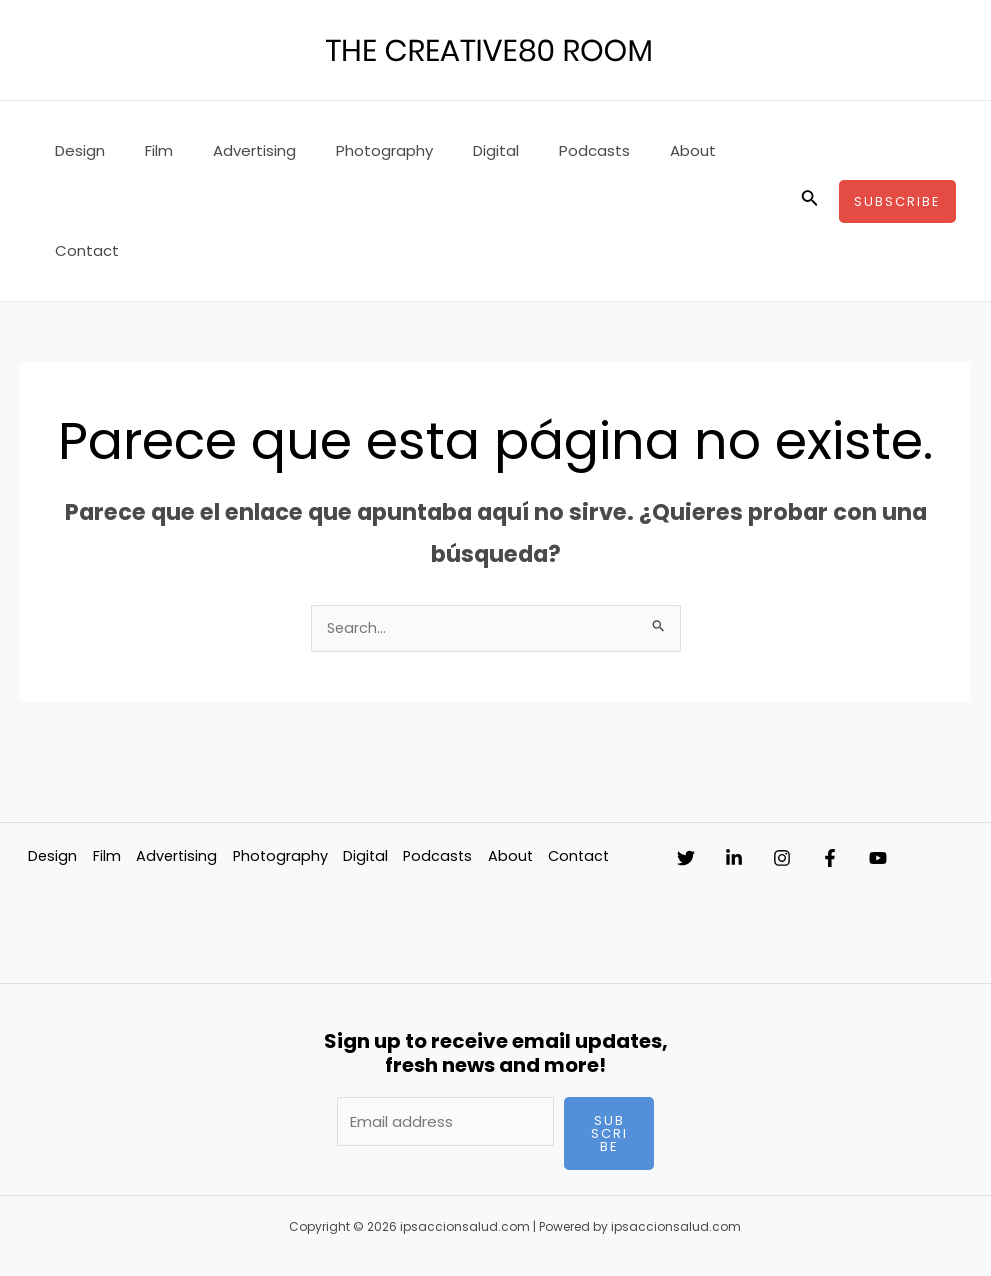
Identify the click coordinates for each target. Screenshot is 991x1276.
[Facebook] (890, 760)
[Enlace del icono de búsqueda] (810, 151)
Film (144, 150)
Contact (713, 150)
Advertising (229, 150)
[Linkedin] (754, 760)
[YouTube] (958, 760)
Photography (349, 150)
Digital (451, 150)
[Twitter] (686, 760)
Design (75, 150)
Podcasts (539, 150)
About (628, 150)
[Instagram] (822, 760)
